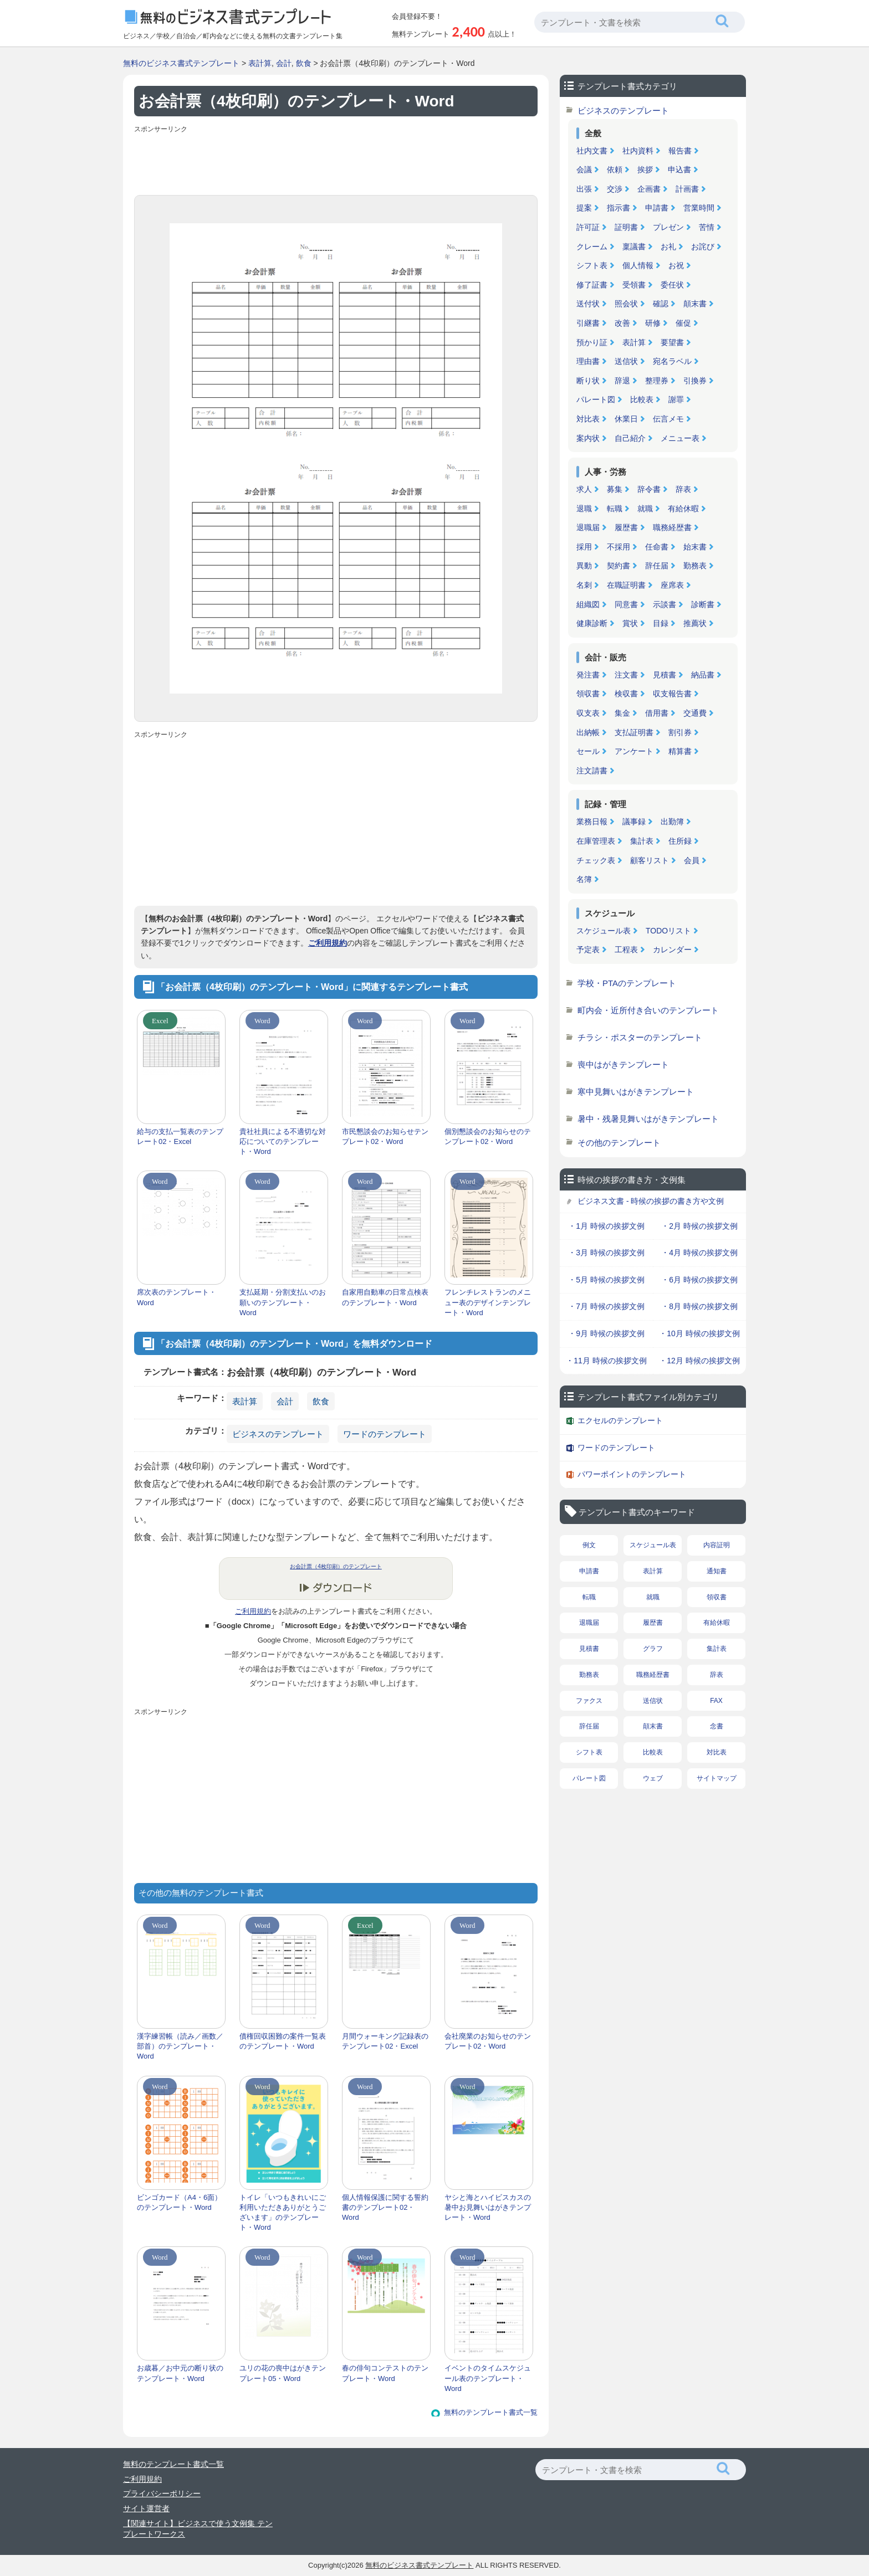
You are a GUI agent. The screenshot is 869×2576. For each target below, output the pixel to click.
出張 (584, 188)
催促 (683, 323)
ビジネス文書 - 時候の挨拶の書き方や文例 (650, 1201)
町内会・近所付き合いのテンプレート (648, 1010)
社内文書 (591, 150)
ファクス (589, 1701)
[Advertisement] (336, 162)
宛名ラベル (672, 361)
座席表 (672, 585)
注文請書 (591, 770)
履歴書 (626, 527)
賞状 (630, 623)
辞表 (683, 489)
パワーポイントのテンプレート (631, 1474)
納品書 (702, 674)
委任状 (672, 284)
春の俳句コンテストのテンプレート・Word (385, 2373)
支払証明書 (634, 732)
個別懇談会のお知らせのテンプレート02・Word (487, 1136)
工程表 (626, 949)
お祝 (676, 265)
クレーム (591, 246)
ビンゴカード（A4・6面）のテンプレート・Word (179, 2202)
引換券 (695, 380)
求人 (584, 489)
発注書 (588, 674)
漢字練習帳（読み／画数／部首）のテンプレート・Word (180, 2046)
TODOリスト (668, 930)
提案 (584, 207)
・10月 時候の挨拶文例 (699, 1333)
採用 (584, 546)
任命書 (656, 546)
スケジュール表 (603, 930)
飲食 (303, 63)
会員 (691, 860)
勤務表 (695, 565)
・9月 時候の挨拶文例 (606, 1333)
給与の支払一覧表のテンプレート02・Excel (180, 1136)
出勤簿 (672, 821)
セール (588, 751)
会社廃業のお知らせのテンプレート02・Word (487, 2041)
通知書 (717, 1571)
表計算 (260, 63)
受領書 (634, 284)
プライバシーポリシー (162, 2493)
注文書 (626, 674)
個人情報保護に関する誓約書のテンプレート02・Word (385, 2207)
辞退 (622, 380)
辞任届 (656, 565)
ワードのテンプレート (384, 1434)
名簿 (584, 879)
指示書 (618, 207)
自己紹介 (630, 438)
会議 (584, 169)
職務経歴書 (672, 527)
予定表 (588, 949)
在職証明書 (626, 585)
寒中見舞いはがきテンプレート (635, 1091)
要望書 (672, 342)
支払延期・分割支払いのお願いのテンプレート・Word (282, 1302)
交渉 (614, 188)
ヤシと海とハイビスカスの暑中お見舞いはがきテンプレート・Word (487, 2207)
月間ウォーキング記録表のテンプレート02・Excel (385, 2041)
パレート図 (595, 399)
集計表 (641, 841)
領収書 (588, 693)
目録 (660, 623)
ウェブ (653, 1778)
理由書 (588, 361)
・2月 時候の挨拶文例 (699, 1226)
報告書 (680, 150)
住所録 (680, 841)
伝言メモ (668, 418)
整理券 (656, 380)
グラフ (653, 1649)
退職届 (588, 527)
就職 (645, 508)
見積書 (664, 674)
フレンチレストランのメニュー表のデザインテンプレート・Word (487, 1302)
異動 (584, 565)
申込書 (679, 169)
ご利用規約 (327, 942)
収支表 (588, 713)
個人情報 (637, 265)
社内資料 (637, 150)
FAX (716, 1701)
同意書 (626, 604)
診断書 (702, 604)
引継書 (588, 323)
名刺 (584, 585)
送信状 (626, 361)
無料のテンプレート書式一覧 (491, 2412)
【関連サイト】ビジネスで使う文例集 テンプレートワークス (198, 2529)
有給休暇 (683, 508)
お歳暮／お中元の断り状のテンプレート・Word (180, 2373)
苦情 (706, 227)
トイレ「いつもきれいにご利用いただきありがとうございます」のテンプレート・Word (282, 2212)
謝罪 (676, 399)
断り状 (588, 380)
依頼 (614, 169)
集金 (622, 713)
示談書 (664, 604)
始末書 (695, 546)
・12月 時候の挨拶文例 (699, 1360)
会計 (284, 63)
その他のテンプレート (619, 1142)
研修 (653, 323)
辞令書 (649, 489)
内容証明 (716, 1545)
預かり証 (591, 342)
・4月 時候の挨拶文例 (699, 1252)
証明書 (626, 227)
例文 (589, 1545)
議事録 (634, 821)
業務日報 (591, 821)
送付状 (588, 303)
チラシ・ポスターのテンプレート (639, 1037)
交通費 (695, 713)
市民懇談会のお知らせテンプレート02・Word (385, 1136)
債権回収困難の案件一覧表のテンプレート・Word (282, 2041)
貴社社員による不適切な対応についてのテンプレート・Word (282, 1141)
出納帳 (588, 732)
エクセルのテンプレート (620, 1420)
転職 (614, 508)
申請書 (656, 207)
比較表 (641, 399)
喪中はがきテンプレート (623, 1064)
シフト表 (591, 265)
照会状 (626, 303)
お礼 (668, 246)
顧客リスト (649, 860)
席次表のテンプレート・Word (176, 1297)
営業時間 (698, 207)
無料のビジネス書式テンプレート (181, 63)
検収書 (626, 693)
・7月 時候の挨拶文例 (606, 1306)
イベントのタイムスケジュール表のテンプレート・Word (487, 2378)
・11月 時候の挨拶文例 (606, 1360)
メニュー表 (680, 438)
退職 (584, 508)
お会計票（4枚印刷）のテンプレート (336, 1566)
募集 (614, 489)
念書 (716, 1726)
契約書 (618, 565)
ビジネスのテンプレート (278, 1434)
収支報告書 (672, 693)
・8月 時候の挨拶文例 (699, 1306)
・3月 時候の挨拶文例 (606, 1252)
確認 (660, 303)
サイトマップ (717, 1778)
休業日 (626, 418)
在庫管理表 (595, 841)
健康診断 (591, 623)
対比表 (588, 418)
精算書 (680, 751)
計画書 (687, 188)
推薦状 (695, 623)
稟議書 (634, 246)
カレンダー (672, 949)
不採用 (618, 546)
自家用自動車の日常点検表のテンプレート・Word (385, 1297)
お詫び (702, 246)
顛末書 (695, 303)
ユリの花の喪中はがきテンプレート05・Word (282, 2373)
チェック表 (595, 860)
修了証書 (591, 284)
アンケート (634, 751)
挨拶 (645, 169)
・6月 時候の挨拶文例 (699, 1279)
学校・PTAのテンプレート (626, 983)
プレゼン (668, 227)
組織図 (588, 604)
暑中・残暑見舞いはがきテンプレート (648, 1118)
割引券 (680, 732)
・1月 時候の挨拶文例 (606, 1226)
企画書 (649, 188)
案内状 (588, 438)
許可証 (588, 227)
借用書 (656, 713)
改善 (622, 323)
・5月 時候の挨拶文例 (606, 1279)
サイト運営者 (146, 2508)
